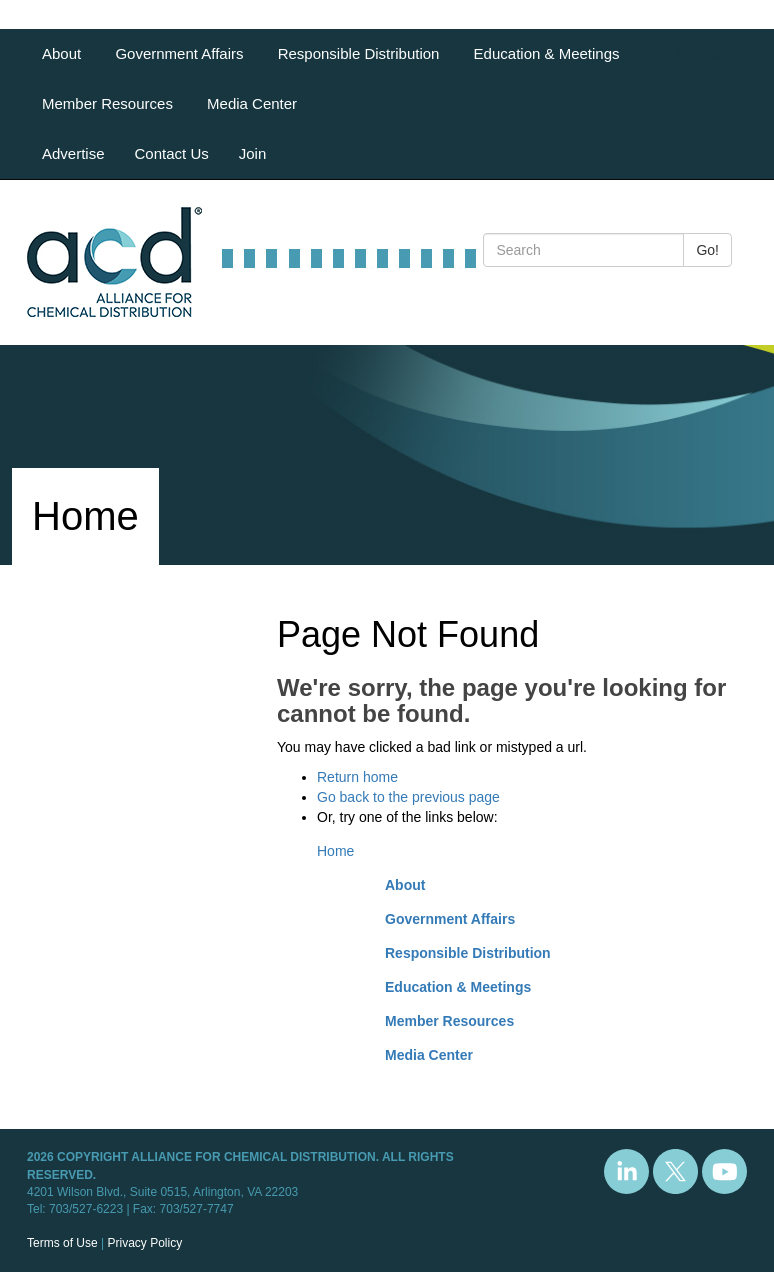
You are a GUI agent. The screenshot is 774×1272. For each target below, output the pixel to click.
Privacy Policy (144, 1243)
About (405, 885)
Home (335, 851)
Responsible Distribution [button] (361, 53)
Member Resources (449, 1021)
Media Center (252, 103)
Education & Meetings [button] (549, 53)
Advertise (73, 153)
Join (253, 153)
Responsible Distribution (468, 953)
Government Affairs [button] (181, 53)
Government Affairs (450, 919)
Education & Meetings (458, 987)
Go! (707, 250)
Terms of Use (62, 1243)
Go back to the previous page (408, 797)
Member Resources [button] (109, 103)
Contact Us (172, 153)
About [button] (63, 53)
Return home (357, 777)
